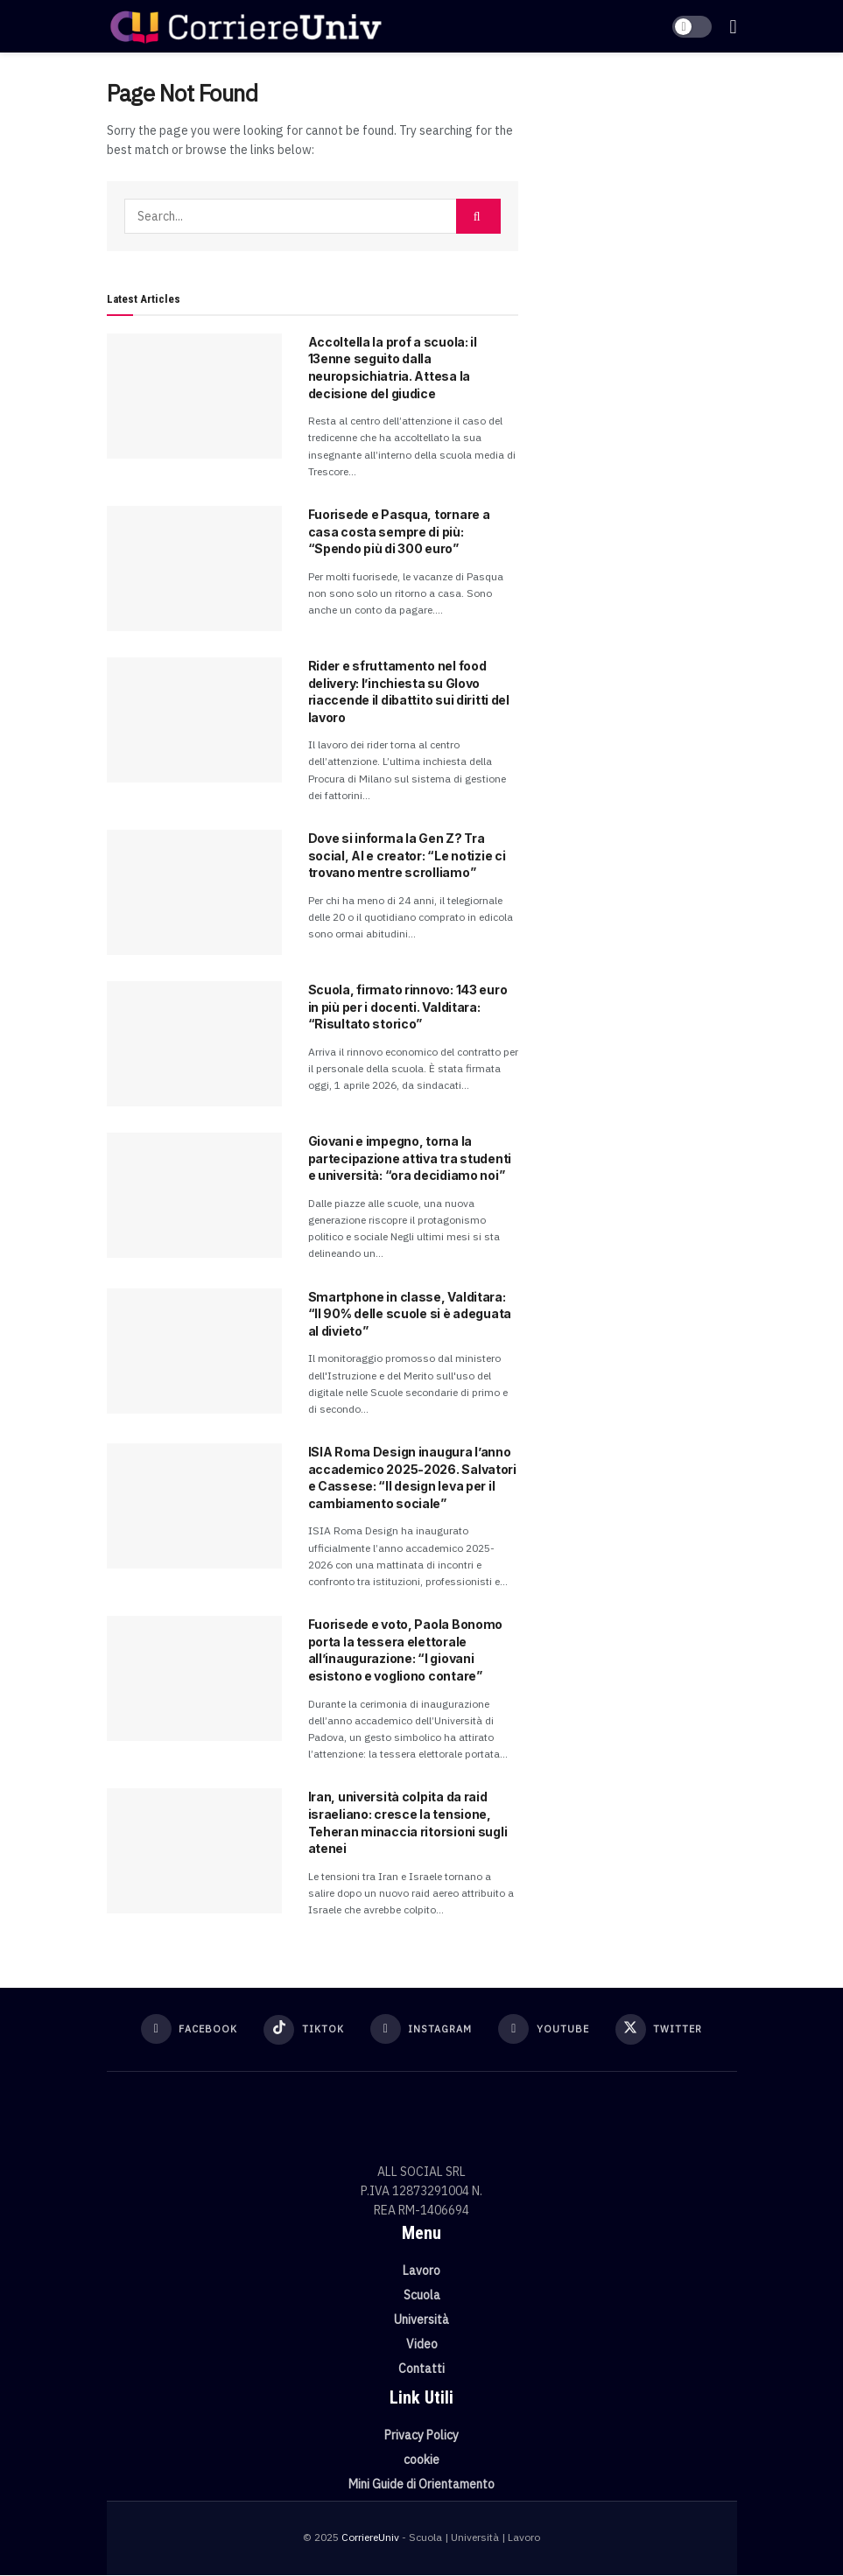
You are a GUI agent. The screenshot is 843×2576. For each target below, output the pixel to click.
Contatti (421, 2369)
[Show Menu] (732, 26)
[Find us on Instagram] (421, 2030)
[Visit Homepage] (245, 26)
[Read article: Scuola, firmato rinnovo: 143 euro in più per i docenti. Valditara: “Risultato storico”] (194, 1043)
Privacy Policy (421, 2436)
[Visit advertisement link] (640, 175)
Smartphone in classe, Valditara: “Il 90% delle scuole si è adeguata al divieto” (409, 1313)
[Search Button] (478, 216)
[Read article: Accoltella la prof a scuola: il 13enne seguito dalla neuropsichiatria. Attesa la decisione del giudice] (194, 396)
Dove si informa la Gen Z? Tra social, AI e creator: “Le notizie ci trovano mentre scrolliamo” (407, 855)
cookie (421, 2460)
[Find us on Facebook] (184, 2030)
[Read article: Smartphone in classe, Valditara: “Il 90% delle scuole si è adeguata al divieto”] (194, 1351)
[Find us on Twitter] (664, 2030)
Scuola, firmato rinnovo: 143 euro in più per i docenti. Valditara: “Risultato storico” (408, 1006)
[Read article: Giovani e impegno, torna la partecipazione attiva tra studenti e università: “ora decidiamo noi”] (194, 1195)
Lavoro (421, 2271)
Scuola (422, 2296)
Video (422, 2345)
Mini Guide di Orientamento (421, 2485)
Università (421, 2320)
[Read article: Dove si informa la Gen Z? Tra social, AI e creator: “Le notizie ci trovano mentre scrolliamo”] (194, 892)
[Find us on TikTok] (301, 2030)
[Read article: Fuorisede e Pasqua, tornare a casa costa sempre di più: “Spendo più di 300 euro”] (194, 568)
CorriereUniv (370, 2537)
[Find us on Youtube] (547, 2030)
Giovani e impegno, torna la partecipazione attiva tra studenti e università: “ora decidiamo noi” (409, 1158)
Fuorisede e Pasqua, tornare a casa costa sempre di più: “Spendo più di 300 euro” (399, 531)
